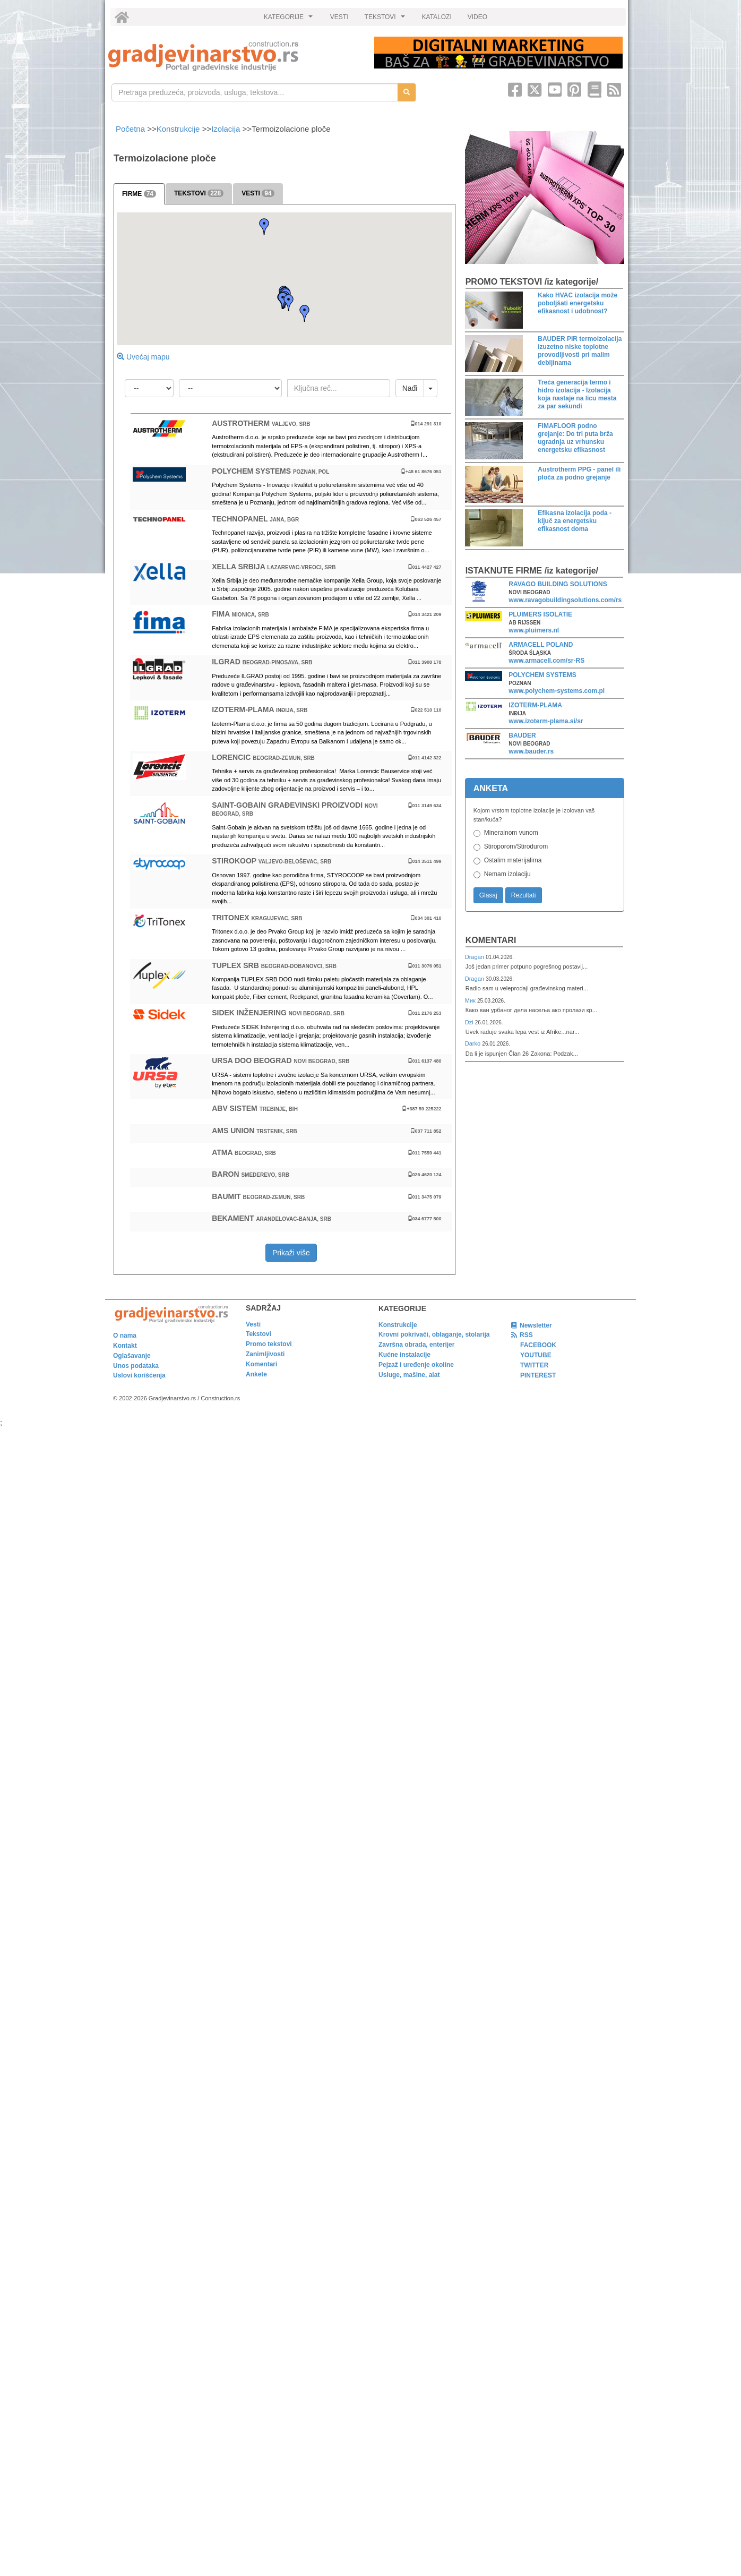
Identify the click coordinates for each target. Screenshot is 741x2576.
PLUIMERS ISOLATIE (540, 614)
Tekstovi (258, 1334)
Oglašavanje (132, 1355)
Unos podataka (136, 1366)
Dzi (470, 1022)
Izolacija (225, 128)
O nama (124, 1335)
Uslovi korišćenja (139, 1375)
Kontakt (125, 1345)
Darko (473, 1043)
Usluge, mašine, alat (409, 1375)
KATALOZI (437, 17)
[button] (264, 226)
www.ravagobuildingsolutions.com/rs (565, 600)
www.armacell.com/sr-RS (546, 660)
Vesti (253, 1324)
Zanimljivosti (265, 1354)
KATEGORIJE (290, 19)
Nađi (410, 388)
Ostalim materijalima (513, 860)
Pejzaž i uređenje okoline (416, 1364)
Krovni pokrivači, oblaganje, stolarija (433, 1334)
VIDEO (477, 17)
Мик (471, 1000)
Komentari (491, 940)
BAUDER (522, 735)
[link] (234, 56)
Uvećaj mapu (143, 357)
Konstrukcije (178, 128)
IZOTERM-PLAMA (535, 705)
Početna (131, 128)
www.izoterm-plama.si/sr (546, 721)
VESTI (339, 17)
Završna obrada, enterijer (416, 1344)
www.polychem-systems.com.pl (557, 691)
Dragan (475, 957)
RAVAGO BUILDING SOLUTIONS (558, 584)
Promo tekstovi (269, 1344)
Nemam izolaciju (507, 874)
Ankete (256, 1374)
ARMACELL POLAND (541, 644)
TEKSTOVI (386, 19)
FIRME (139, 194)
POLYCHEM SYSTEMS (542, 675)
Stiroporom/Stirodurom (516, 846)
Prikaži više (291, 1252)
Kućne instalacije (404, 1354)
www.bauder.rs (531, 751)
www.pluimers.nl (534, 630)
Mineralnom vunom (511, 832)
